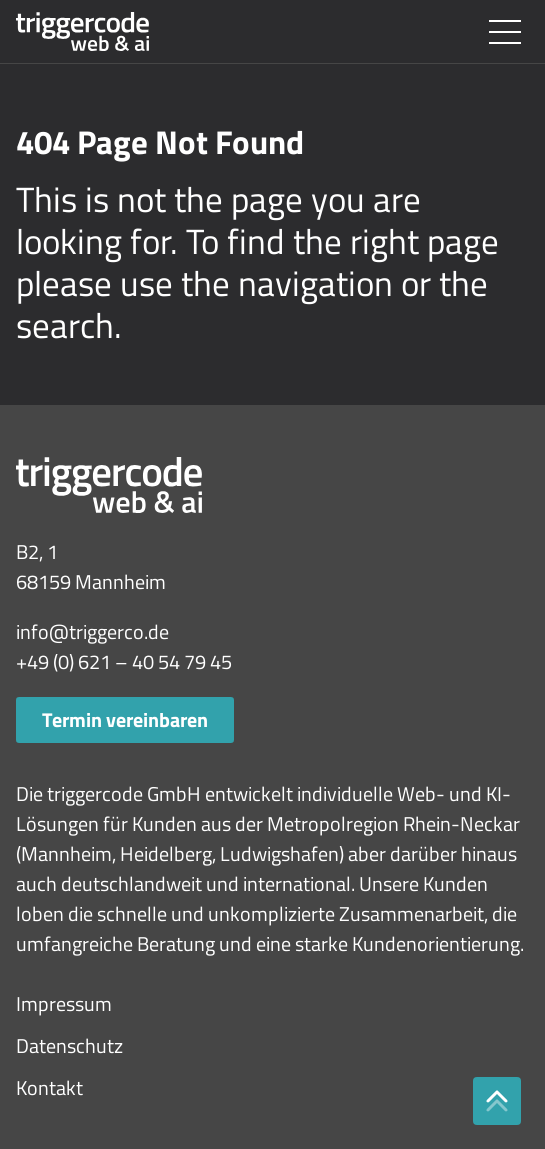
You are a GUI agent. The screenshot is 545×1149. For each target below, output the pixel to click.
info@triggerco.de (92, 631)
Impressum (64, 1003)
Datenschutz (69, 1045)
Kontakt (49, 1087)
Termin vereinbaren (125, 719)
